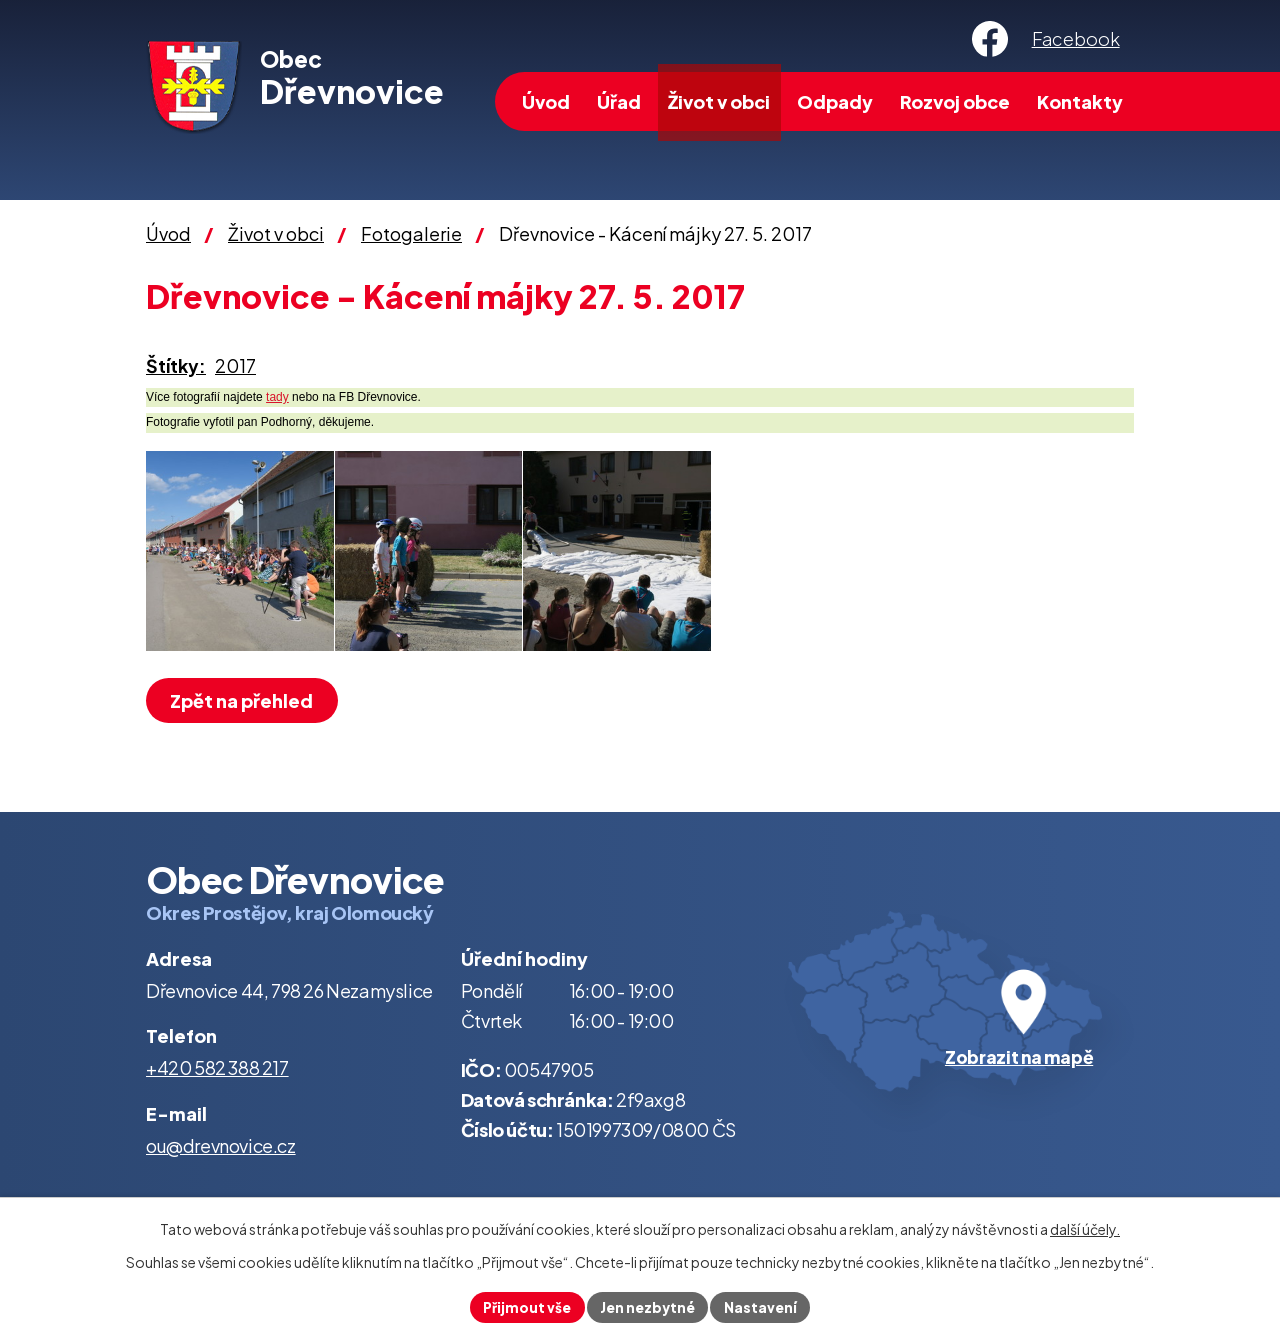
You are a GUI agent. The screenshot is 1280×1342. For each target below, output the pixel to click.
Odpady (835, 101)
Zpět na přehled (244, 700)
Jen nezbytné (648, 1306)
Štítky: (176, 365)
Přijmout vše (524, 1306)
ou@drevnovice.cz (221, 1145)
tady (277, 397)
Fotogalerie (411, 233)
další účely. (1085, 1228)
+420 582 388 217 (217, 1067)
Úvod (546, 101)
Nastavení (763, 1306)
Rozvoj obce (955, 101)
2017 (235, 365)
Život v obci (719, 101)
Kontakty (1080, 101)
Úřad (619, 101)
